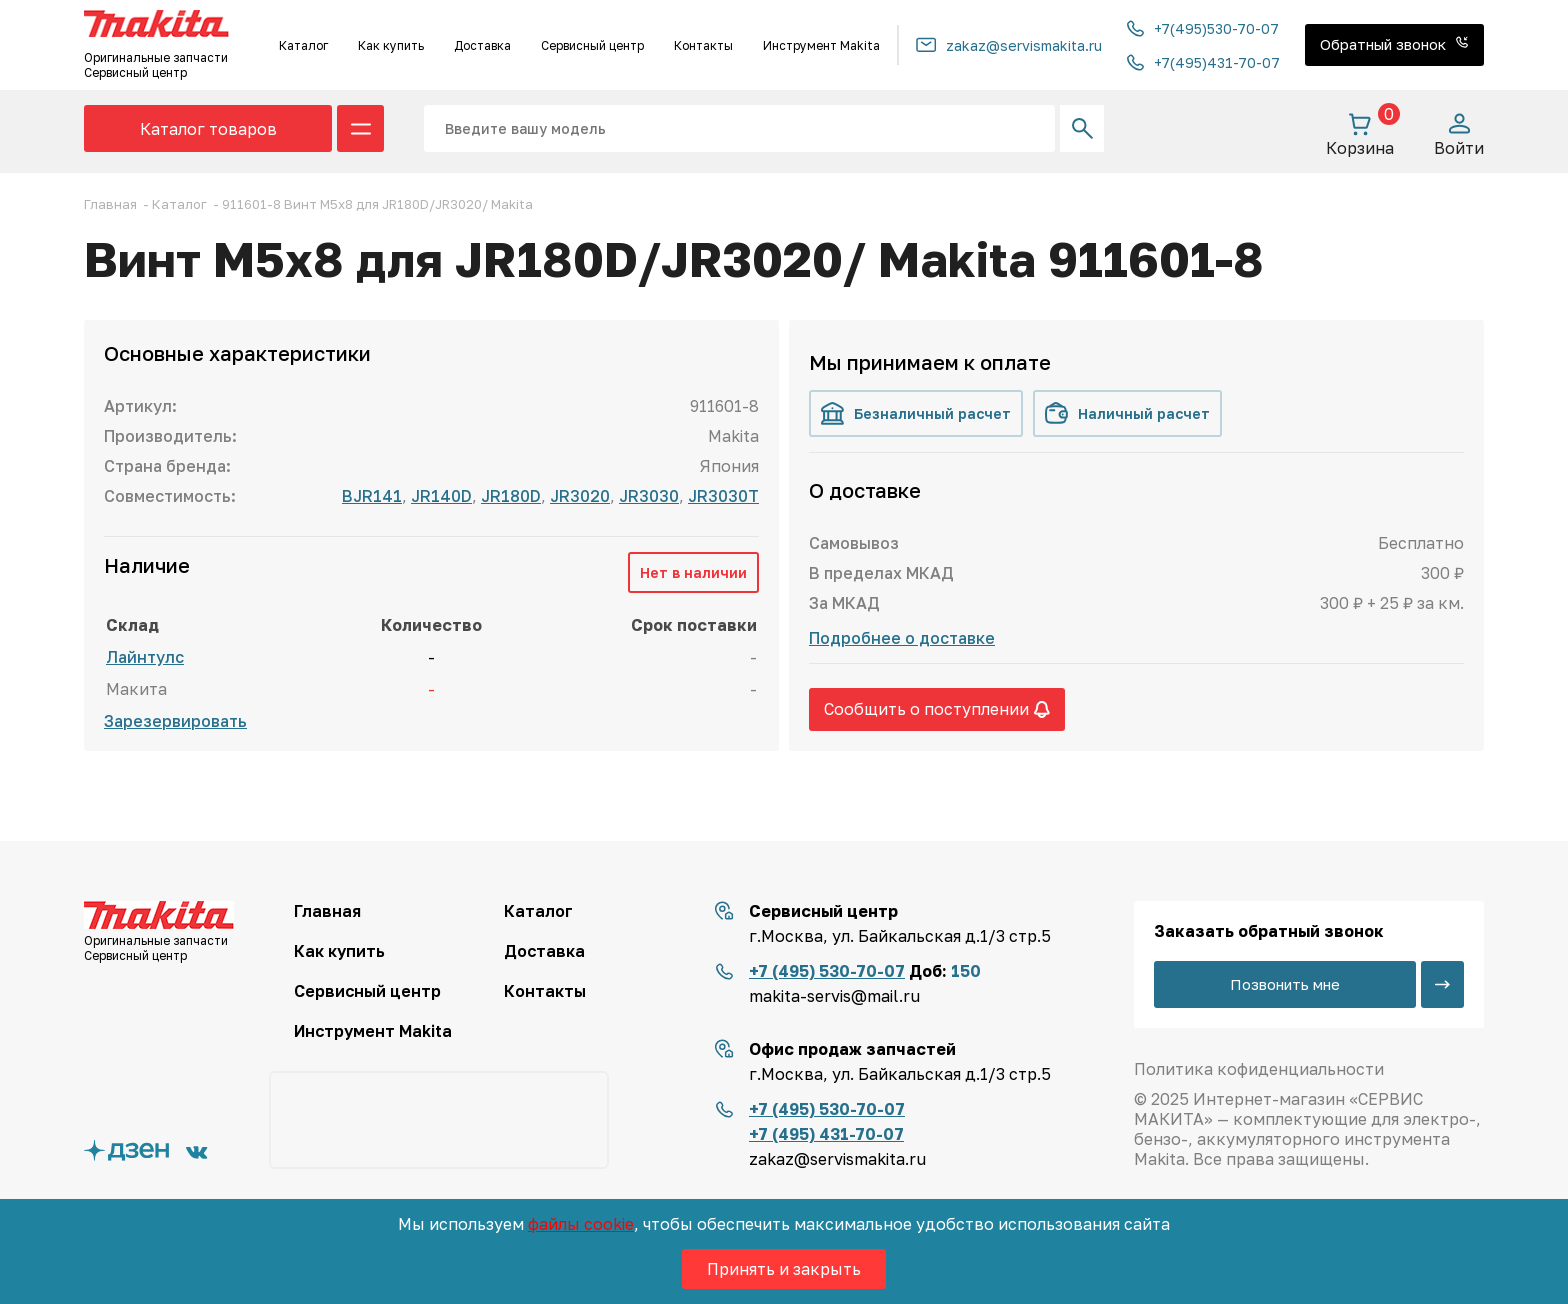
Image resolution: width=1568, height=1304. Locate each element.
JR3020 (580, 496)
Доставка (482, 45)
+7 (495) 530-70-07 (827, 971)
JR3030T (723, 496)
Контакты (703, 45)
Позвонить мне (1285, 984)
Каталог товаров (208, 129)
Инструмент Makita (821, 45)
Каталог (303, 45)
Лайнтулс (145, 657)
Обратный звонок (1394, 44)
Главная (327, 911)
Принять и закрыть (784, 1269)
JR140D (441, 496)
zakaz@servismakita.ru (1009, 45)
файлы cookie (581, 1224)
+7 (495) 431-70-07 (826, 1134)
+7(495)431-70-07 (1203, 62)
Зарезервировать (175, 721)
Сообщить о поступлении (937, 709)
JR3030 (649, 496)
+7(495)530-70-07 (1203, 28)
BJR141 (372, 496)
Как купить (391, 45)
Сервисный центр (592, 45)
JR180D (511, 496)
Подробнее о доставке (902, 638)
